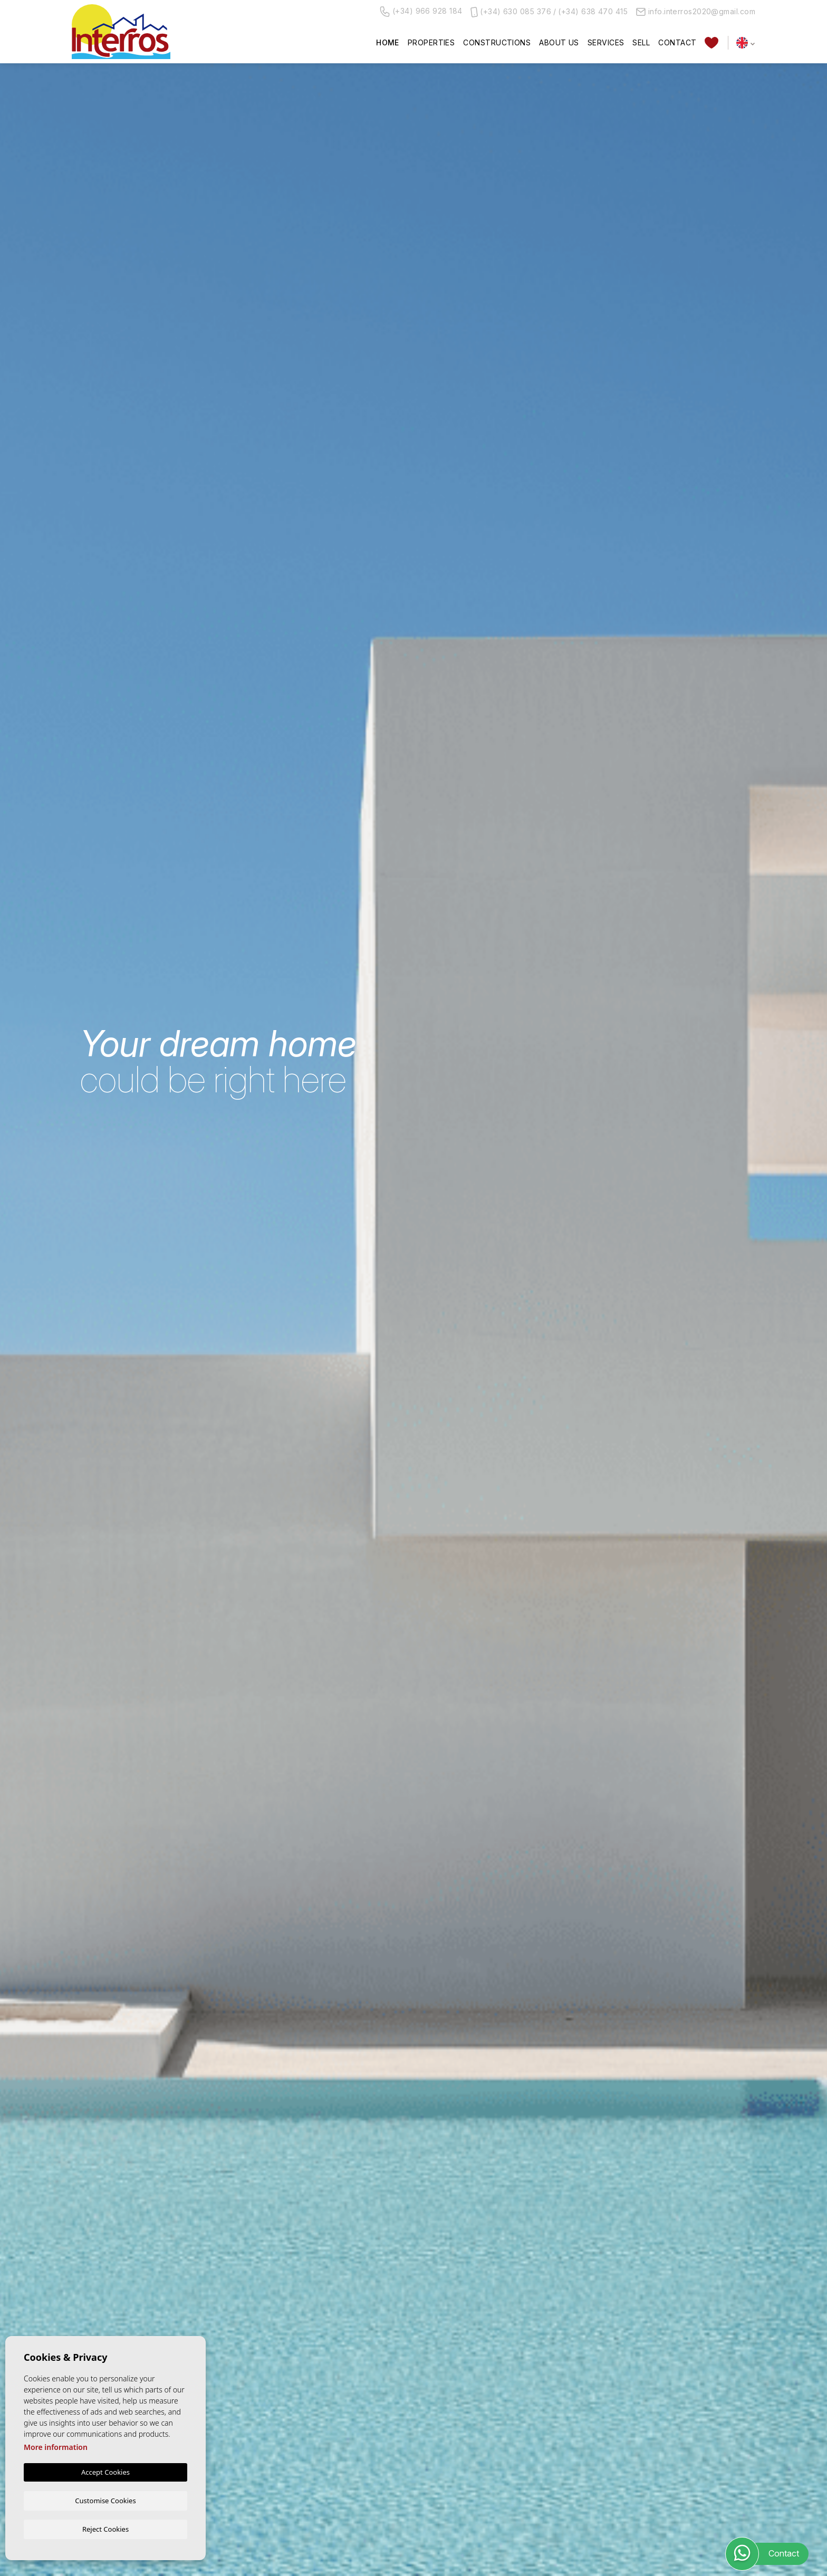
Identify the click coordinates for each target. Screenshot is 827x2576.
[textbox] (134, 1344)
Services (606, 42)
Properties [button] (431, 42)
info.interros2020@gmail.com (695, 11)
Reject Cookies (105, 2528)
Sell (641, 42)
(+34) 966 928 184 (421, 11)
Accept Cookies (105, 2471)
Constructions (497, 42)
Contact (677, 42)
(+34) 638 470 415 (593, 11)
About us (559, 42)
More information (56, 2447)
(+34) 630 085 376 (515, 11)
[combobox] (132, 1343)
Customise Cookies (105, 2499)
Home (387, 42)
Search (696, 1379)
